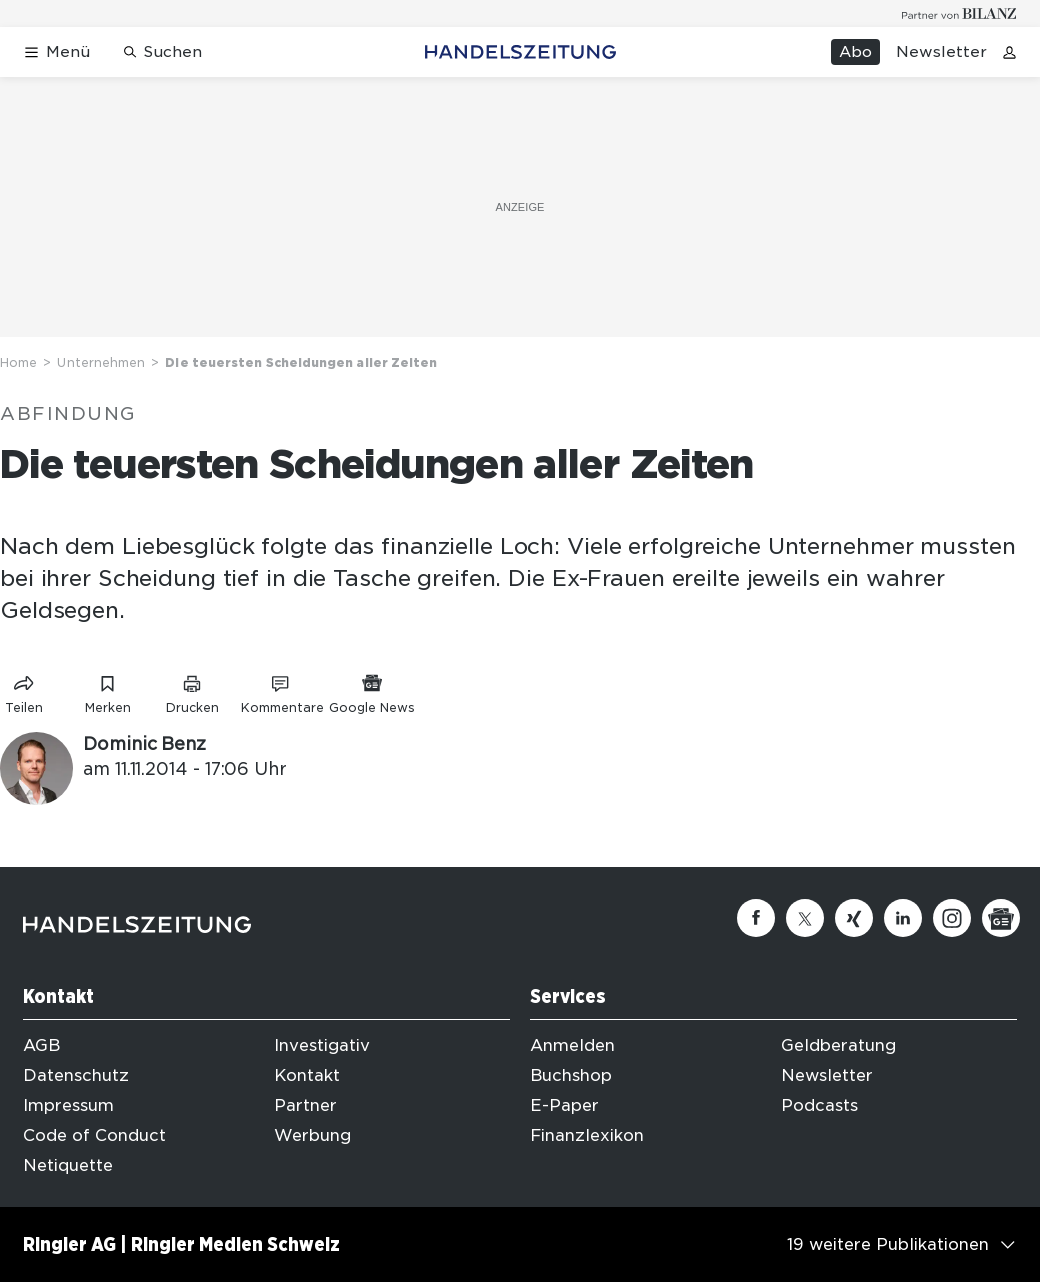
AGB (41, 1045)
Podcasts (819, 1105)
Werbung (312, 1135)
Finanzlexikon (587, 1135)
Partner (305, 1105)
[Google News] (1001, 918)
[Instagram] (952, 918)
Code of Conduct (94, 1135)
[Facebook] (756, 918)
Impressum (68, 1105)
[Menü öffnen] (56, 52)
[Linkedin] (903, 918)
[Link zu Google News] (372, 690)
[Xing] (854, 918)
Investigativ (322, 1045)
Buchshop (571, 1075)
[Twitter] (805, 918)
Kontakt (307, 1075)
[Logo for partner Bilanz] (959, 13)
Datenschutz (76, 1075)
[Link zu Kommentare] (282, 690)
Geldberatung (838, 1045)
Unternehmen (101, 362)
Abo (855, 52)
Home (18, 362)
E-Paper (564, 1105)
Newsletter (941, 52)
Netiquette (68, 1165)
